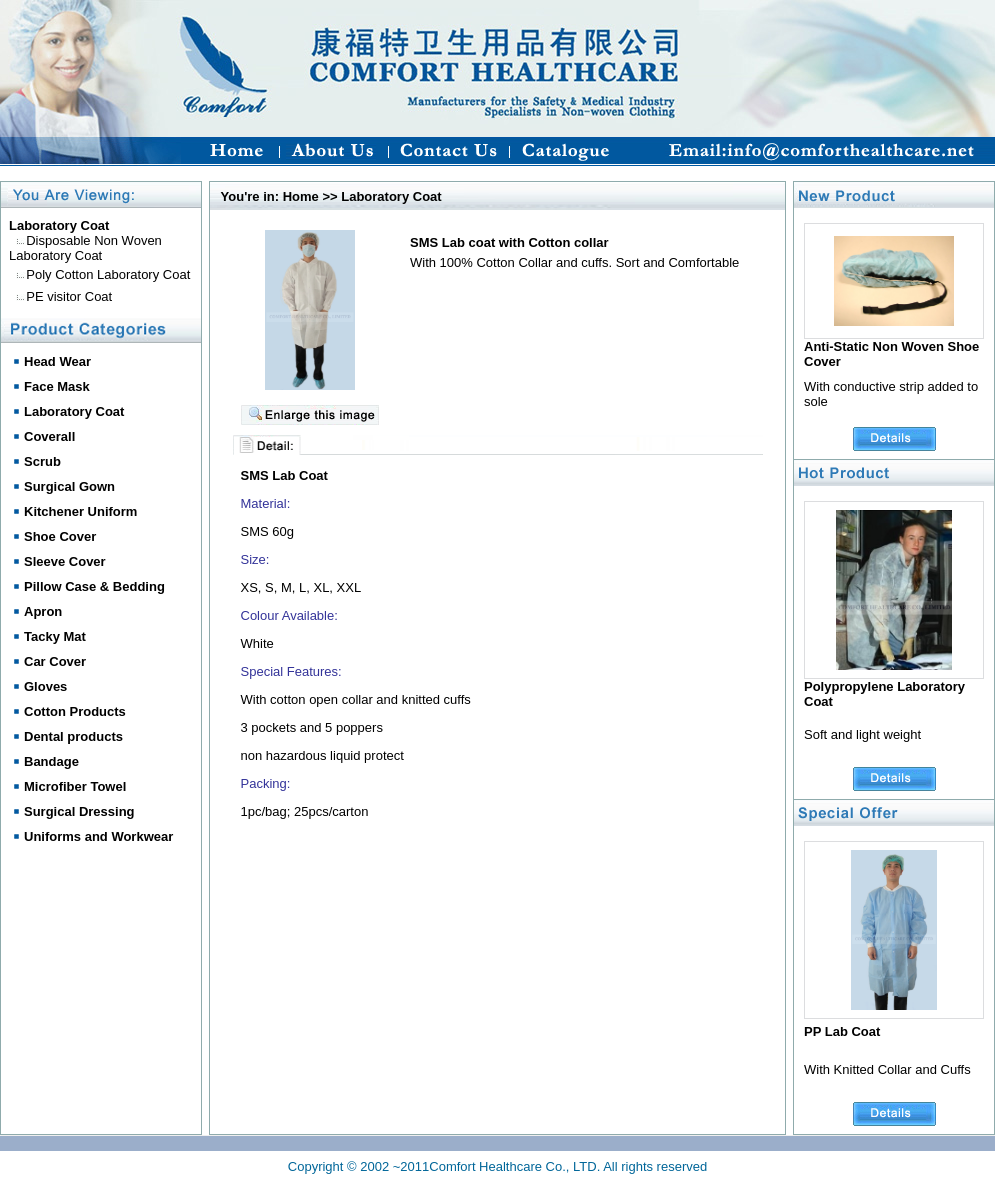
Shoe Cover (60, 536)
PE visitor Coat (69, 296)
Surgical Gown (69, 486)
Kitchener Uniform (80, 511)
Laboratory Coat (74, 411)
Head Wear (57, 361)
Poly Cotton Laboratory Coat (108, 274)
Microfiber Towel (75, 786)
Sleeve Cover (65, 561)
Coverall (49, 436)
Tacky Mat (55, 636)
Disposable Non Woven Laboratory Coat (85, 248)
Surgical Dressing (79, 811)
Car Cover (55, 661)
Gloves (45, 686)
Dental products (73, 736)
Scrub (42, 461)
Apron (43, 611)
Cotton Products (75, 711)
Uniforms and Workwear (98, 836)
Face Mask (57, 386)
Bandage (51, 761)
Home (301, 196)
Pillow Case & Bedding (94, 586)
